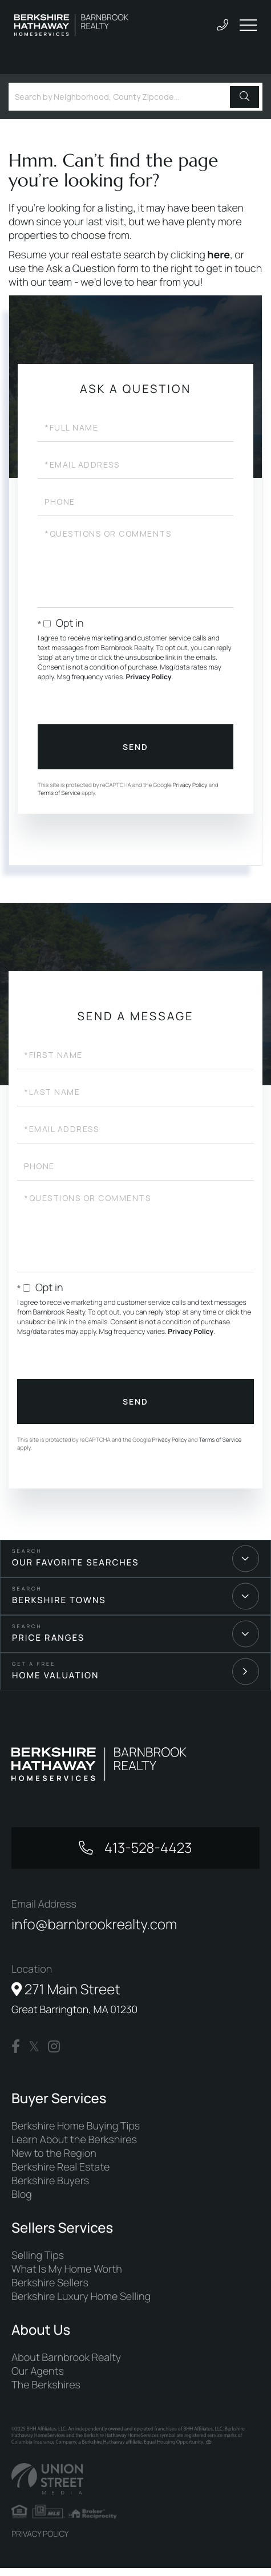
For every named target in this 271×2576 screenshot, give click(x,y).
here (218, 255)
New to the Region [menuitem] (53, 2161)
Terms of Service (59, 793)
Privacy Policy (149, 676)
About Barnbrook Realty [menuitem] (66, 2365)
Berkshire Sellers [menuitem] (49, 2290)
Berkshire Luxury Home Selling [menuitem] (81, 2304)
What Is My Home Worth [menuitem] (66, 2276)
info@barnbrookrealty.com (99, 1927)
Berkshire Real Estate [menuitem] (60, 2174)
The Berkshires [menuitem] (45, 2392)
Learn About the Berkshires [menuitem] (74, 2147)
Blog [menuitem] (21, 2202)
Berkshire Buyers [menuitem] (50, 2188)
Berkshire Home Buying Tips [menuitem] (75, 2133)
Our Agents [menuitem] (37, 2379)
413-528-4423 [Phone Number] (147, 1849)
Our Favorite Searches (75, 1562)
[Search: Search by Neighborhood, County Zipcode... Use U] (121, 96)
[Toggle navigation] (248, 25)
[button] (244, 97)
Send (135, 746)
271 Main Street (74, 2004)
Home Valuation (55, 1675)
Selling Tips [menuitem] (37, 2263)
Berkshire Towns (59, 1600)
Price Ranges (48, 1638)
